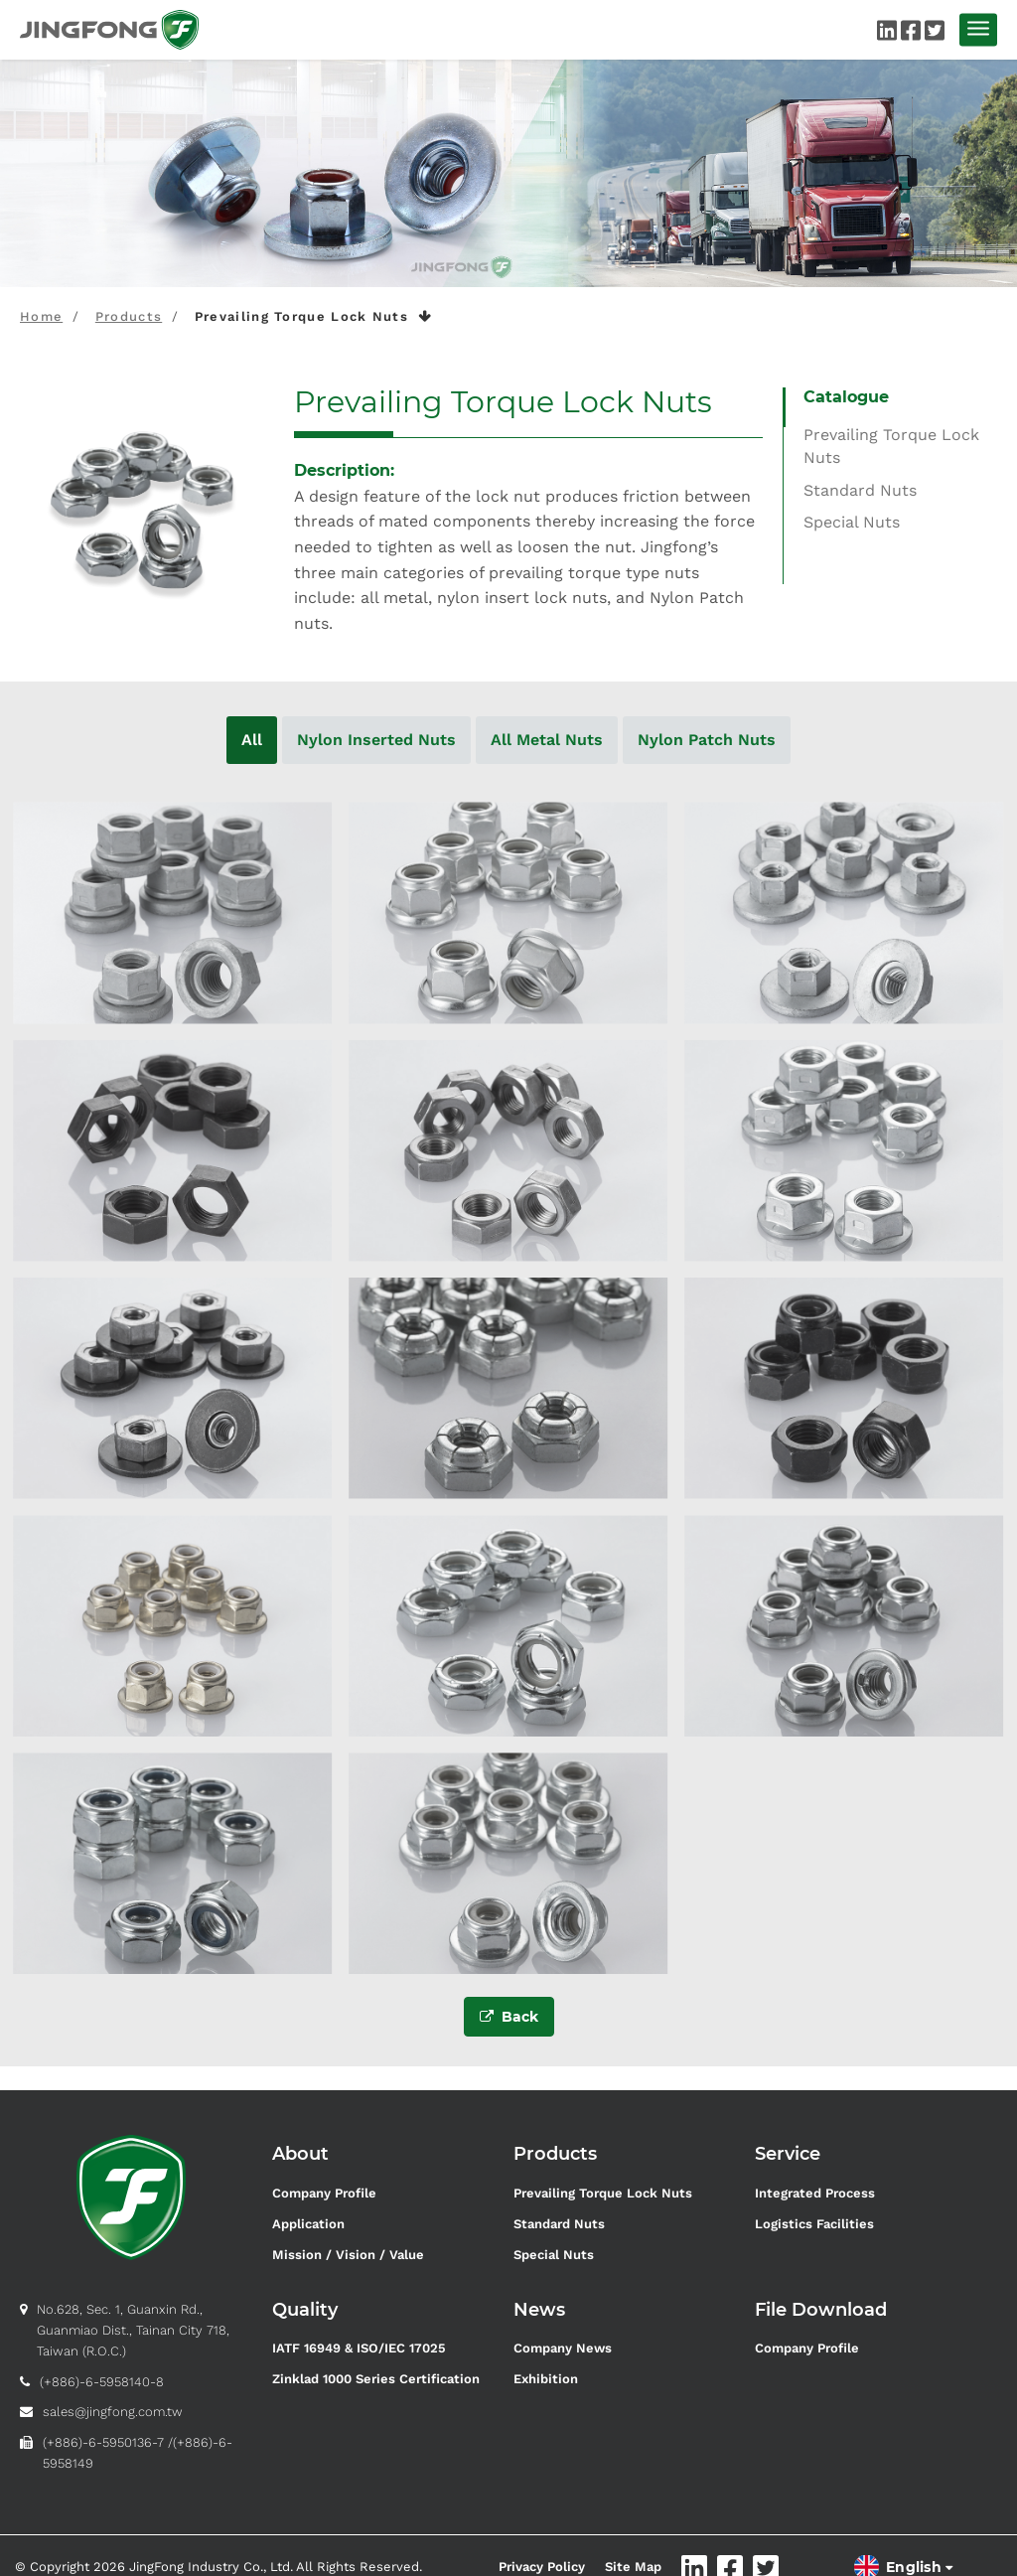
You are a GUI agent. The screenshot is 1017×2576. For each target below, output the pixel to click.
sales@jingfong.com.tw (113, 2411)
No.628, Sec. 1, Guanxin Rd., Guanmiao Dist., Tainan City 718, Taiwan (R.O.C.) (133, 2330)
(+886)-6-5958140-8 (102, 2381)
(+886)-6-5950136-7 (103, 2442)
